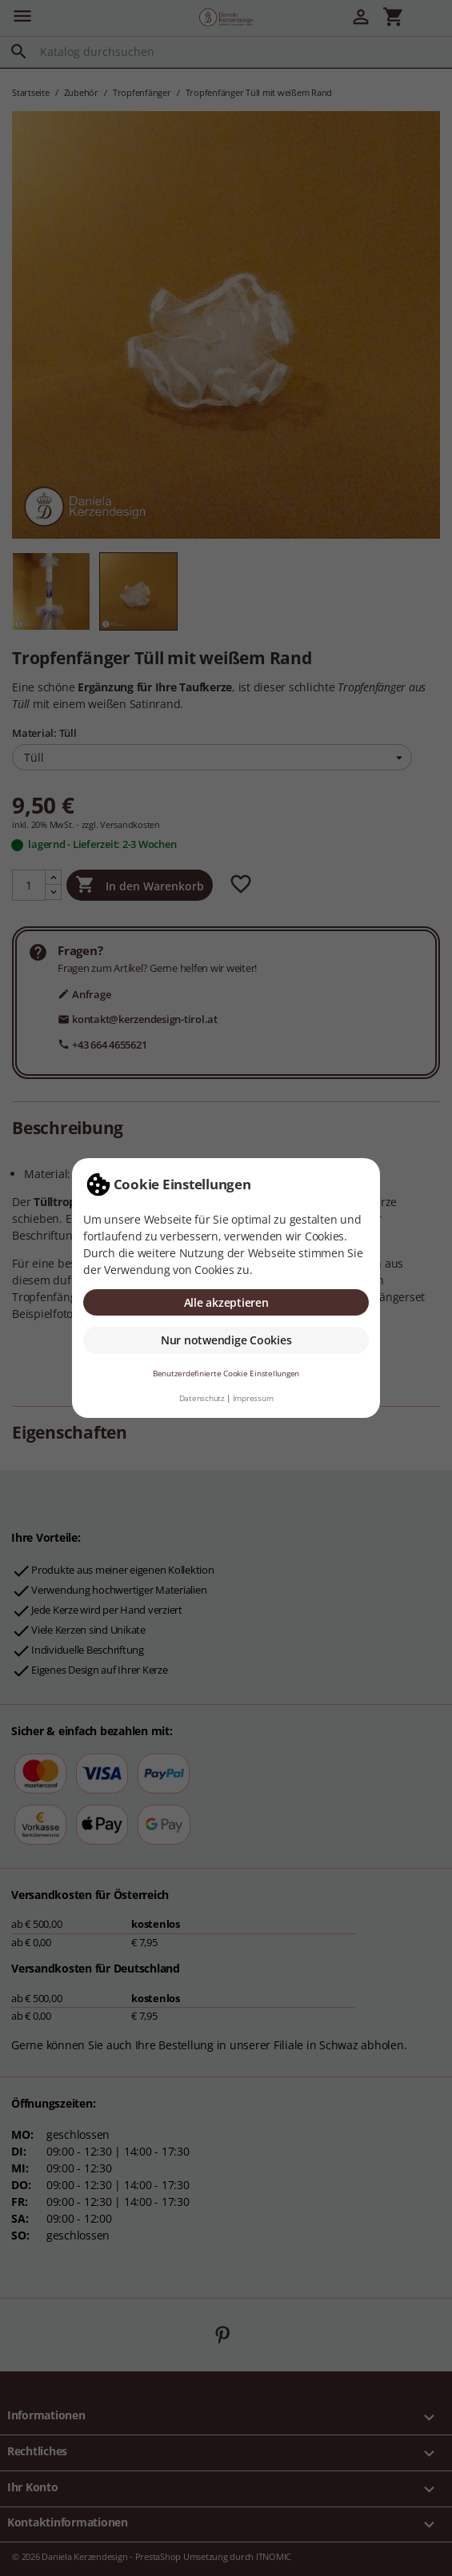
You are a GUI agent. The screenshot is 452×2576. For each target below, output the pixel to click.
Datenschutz (202, 1398)
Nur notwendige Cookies (226, 1340)
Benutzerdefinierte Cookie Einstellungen (226, 1373)
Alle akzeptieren (226, 1302)
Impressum (253, 1398)
